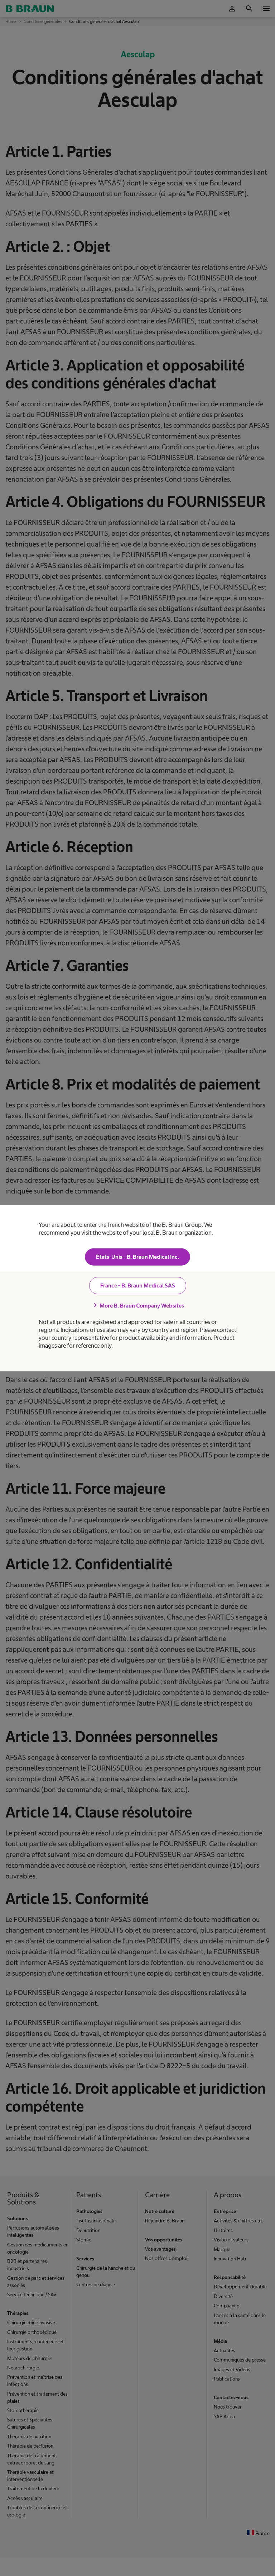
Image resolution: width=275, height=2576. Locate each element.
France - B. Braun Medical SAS (137, 1285)
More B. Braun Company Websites (137, 1305)
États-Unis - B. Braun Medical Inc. (137, 1257)
